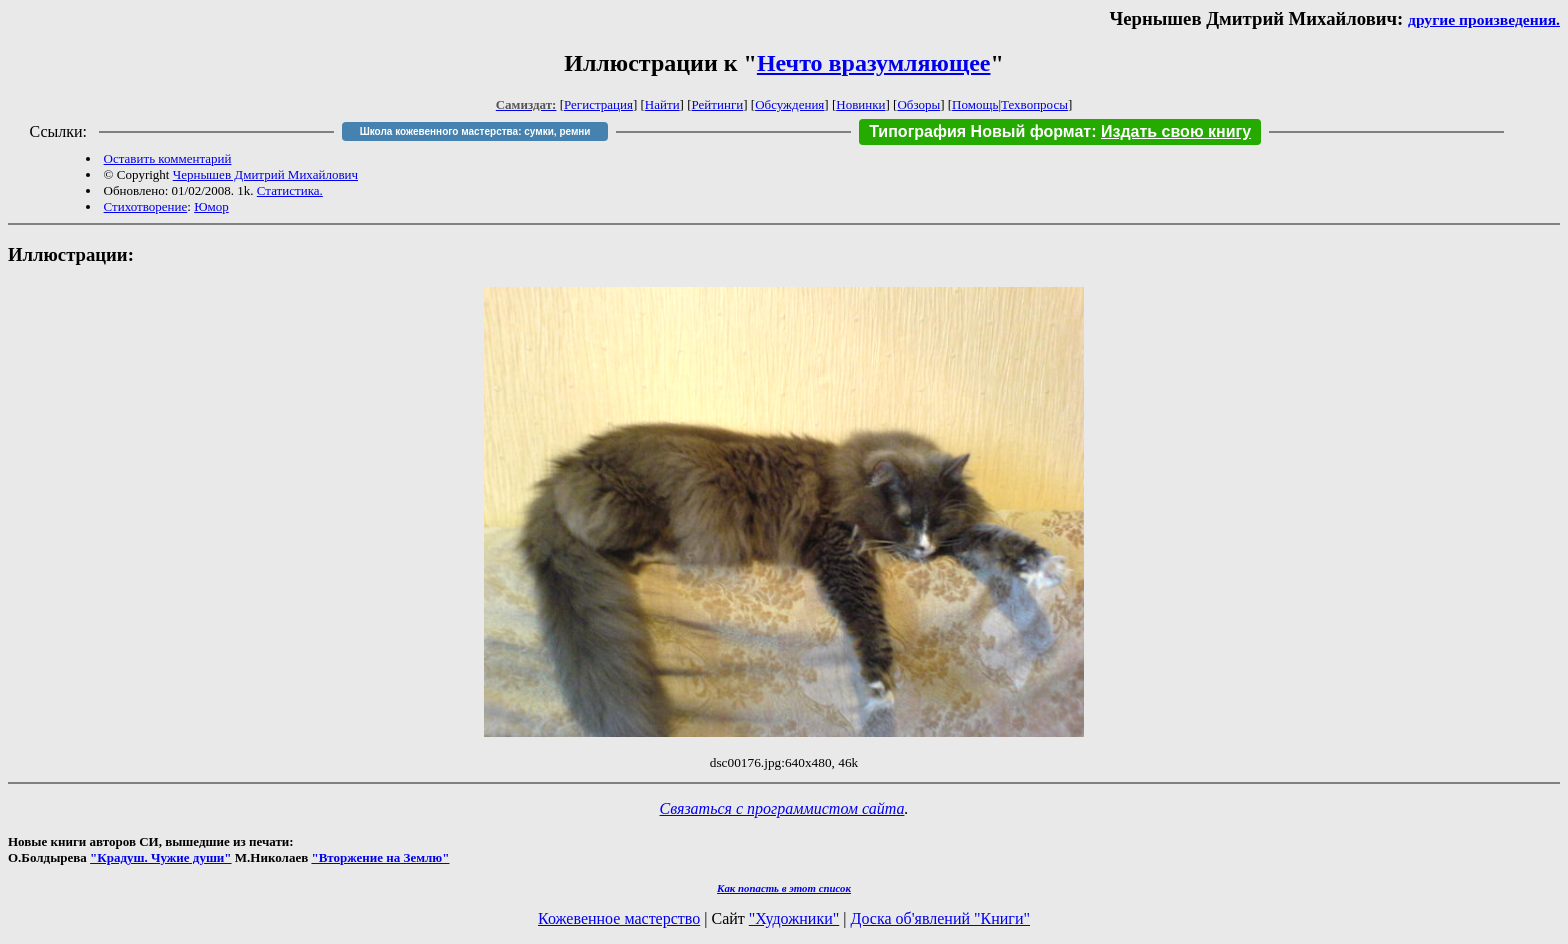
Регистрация (598, 104)
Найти (662, 104)
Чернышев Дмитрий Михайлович (265, 174)
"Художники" (794, 918)
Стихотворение (146, 206)
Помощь (975, 104)
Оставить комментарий (168, 158)
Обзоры (918, 104)
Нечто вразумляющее (874, 63)
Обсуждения (789, 104)
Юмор (211, 206)
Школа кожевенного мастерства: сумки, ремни (475, 131)
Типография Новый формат (980, 131)
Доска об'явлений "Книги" (940, 918)
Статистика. (290, 190)
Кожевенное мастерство (619, 918)
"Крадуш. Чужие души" (161, 857)
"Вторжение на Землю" (380, 857)
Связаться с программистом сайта (782, 808)
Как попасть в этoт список (784, 888)
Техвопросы (1034, 104)
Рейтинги (718, 104)
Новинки (860, 104)
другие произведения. (1484, 19)
